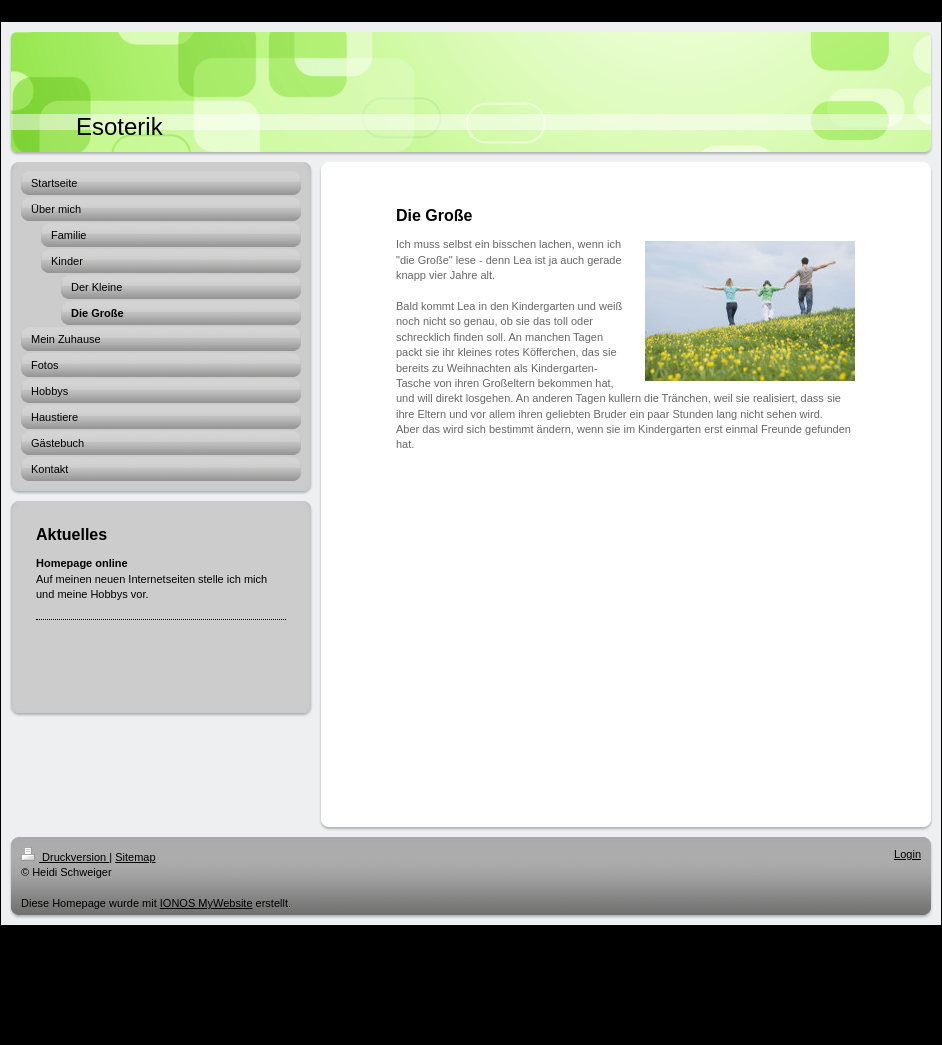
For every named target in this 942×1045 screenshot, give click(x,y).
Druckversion (65, 857)
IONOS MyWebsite (206, 903)
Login (907, 854)
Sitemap (135, 857)
